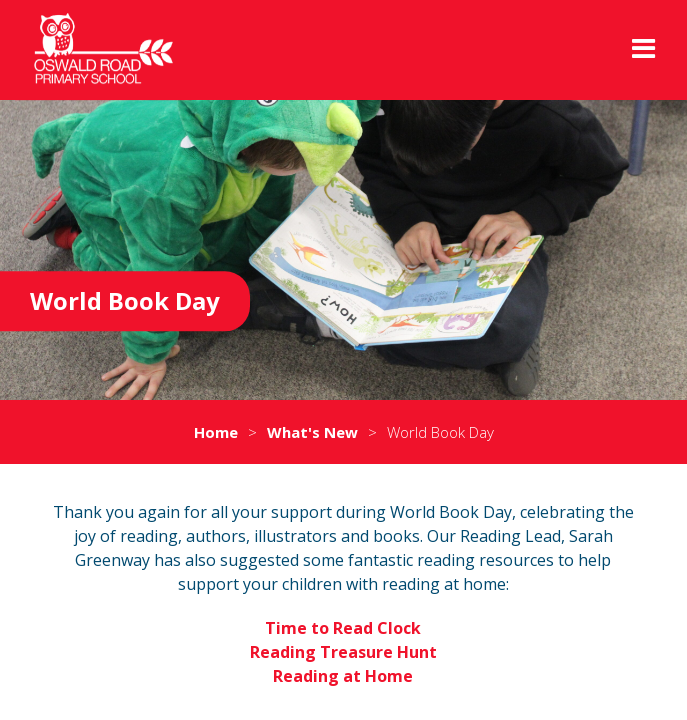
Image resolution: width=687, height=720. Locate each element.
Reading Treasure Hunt (343, 652)
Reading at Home (343, 676)
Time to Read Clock (343, 628)
